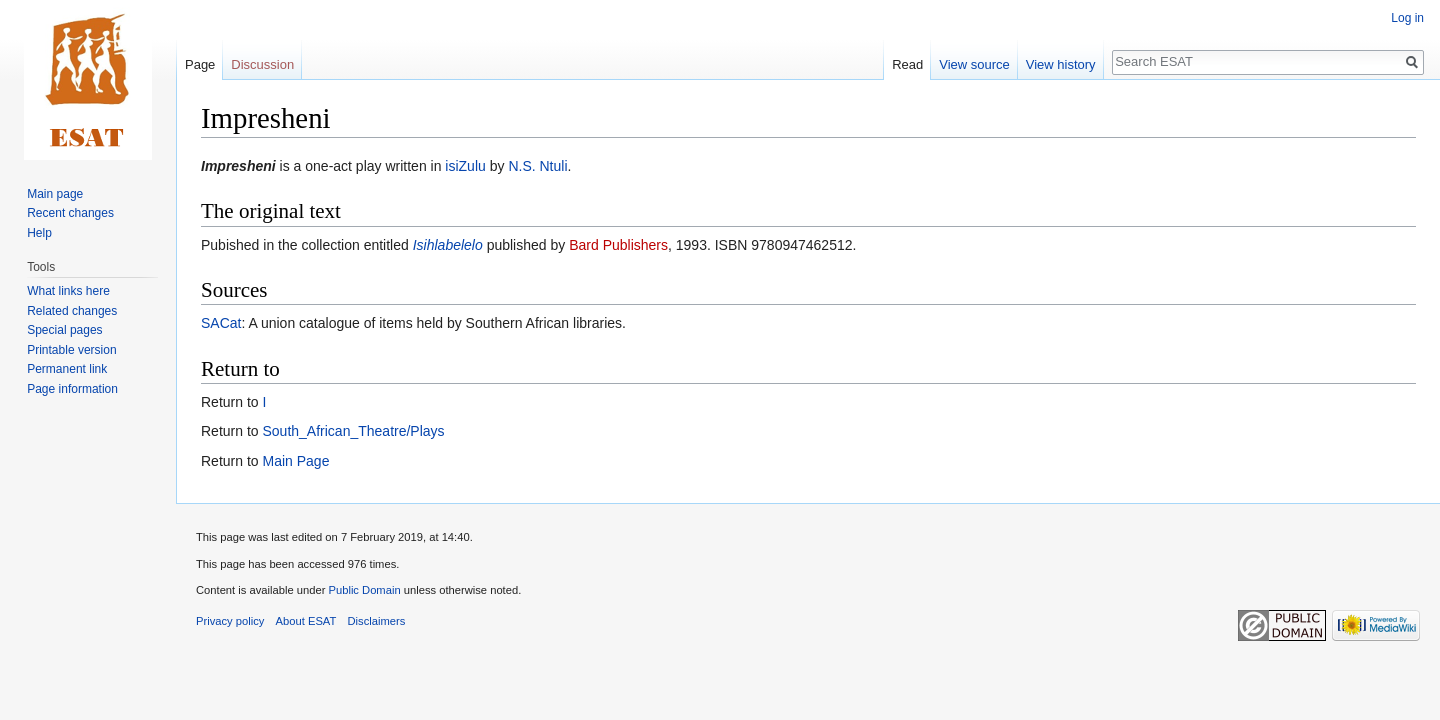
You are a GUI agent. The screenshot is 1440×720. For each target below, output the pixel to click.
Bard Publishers (618, 245)
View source (974, 64)
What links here (68, 291)
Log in (1407, 18)
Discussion (262, 64)
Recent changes (70, 213)
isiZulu (465, 166)
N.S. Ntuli (537, 166)
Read (907, 64)
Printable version (71, 350)
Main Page (295, 461)
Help (39, 233)
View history (1061, 64)
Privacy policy (230, 621)
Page (200, 64)
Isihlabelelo (448, 245)
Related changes (72, 311)
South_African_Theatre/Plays (353, 431)
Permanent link (67, 369)
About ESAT (306, 621)
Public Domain (364, 590)
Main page (55, 194)
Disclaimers (377, 621)
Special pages (64, 330)
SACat (221, 323)
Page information (72, 389)
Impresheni (238, 166)
